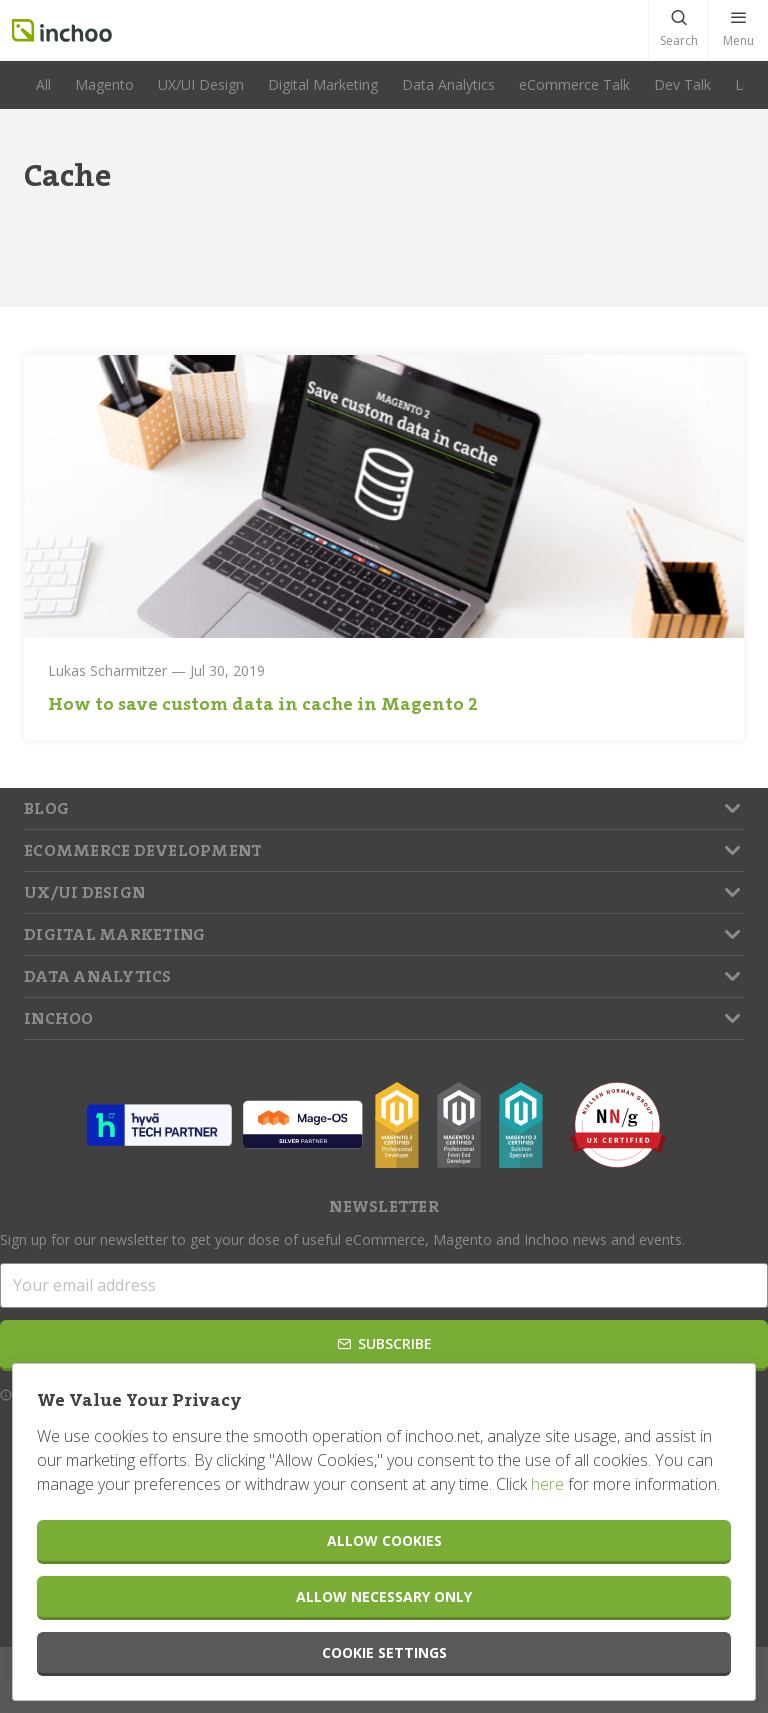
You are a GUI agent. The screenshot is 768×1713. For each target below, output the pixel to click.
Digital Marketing (323, 84)
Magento (104, 84)
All (43, 84)
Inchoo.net (62, 30)
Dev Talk (682, 84)
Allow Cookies (384, 1540)
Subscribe (384, 1343)
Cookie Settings (384, 1652)
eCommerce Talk (574, 84)
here (547, 1484)
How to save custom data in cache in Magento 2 (263, 704)
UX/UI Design (201, 84)
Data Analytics (448, 84)
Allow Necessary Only (384, 1596)
